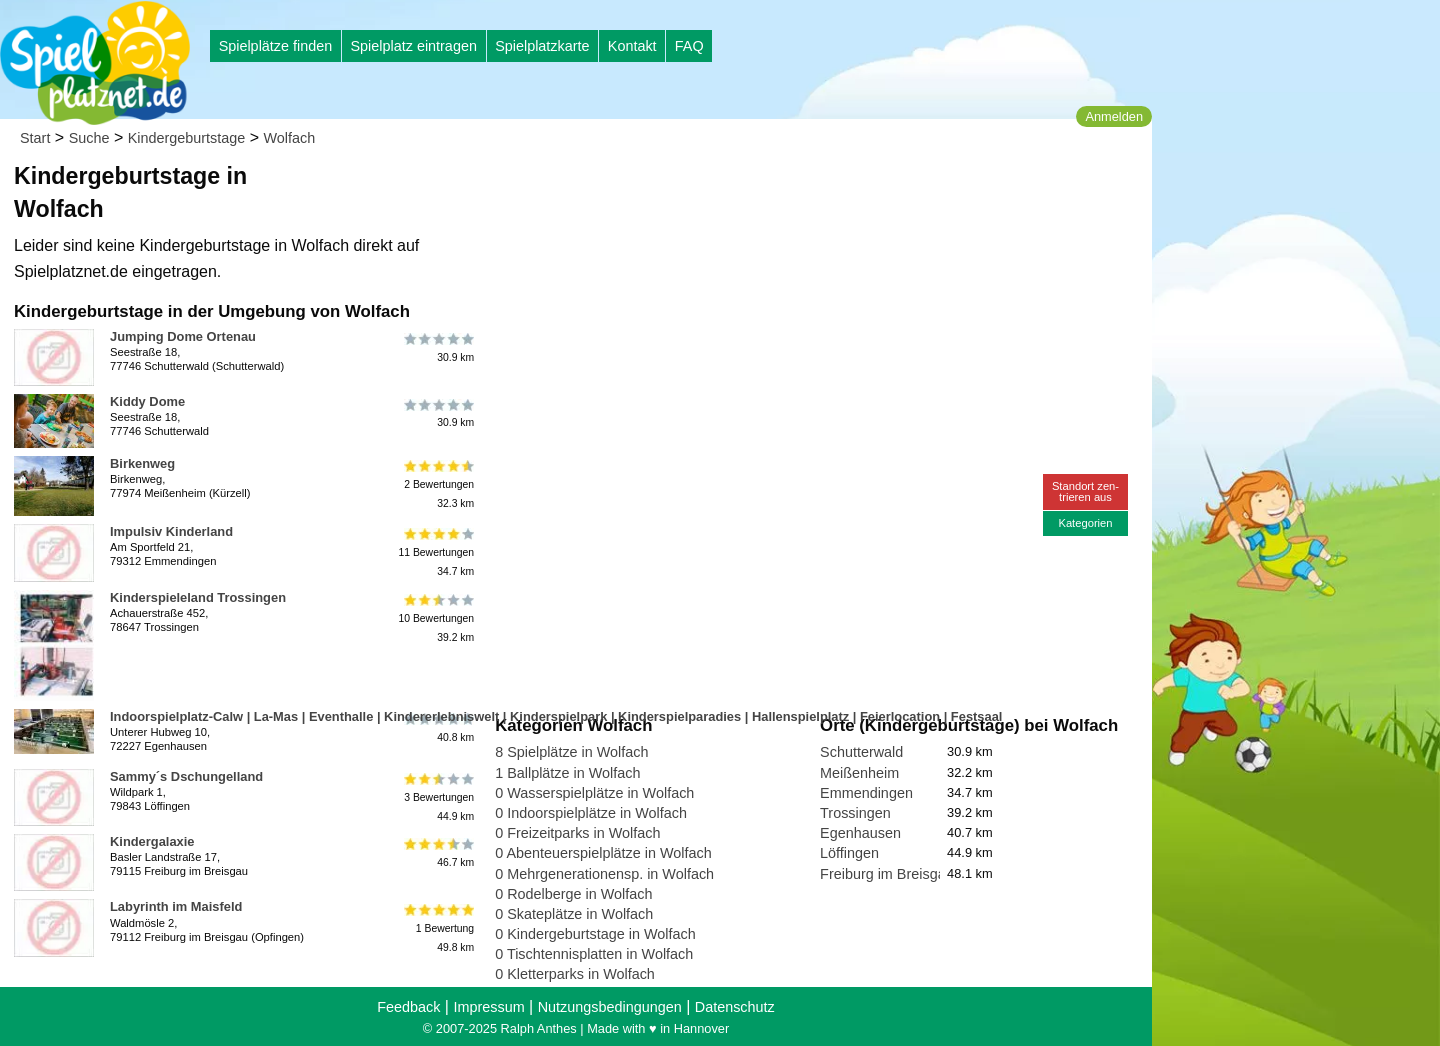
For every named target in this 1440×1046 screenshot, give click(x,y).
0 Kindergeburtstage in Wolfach (595, 934)
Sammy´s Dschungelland (186, 776)
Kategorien (1085, 523)
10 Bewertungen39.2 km (436, 618)
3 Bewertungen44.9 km (437, 797)
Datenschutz (735, 1007)
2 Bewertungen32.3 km (437, 484)
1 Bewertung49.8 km (437, 927)
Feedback (408, 1007)
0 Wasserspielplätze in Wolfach (594, 793)
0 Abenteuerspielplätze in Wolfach (603, 853)
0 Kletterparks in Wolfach (575, 974)
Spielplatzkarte (542, 46)
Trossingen (855, 813)
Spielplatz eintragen (413, 46)
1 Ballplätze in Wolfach (567, 773)
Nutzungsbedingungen (610, 1007)
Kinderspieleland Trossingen (198, 597)
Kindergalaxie (152, 841)
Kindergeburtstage (187, 138)
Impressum (488, 1007)
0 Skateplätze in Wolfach (574, 914)
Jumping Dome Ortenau (183, 336)
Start (35, 138)
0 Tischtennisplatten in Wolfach (594, 954)
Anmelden (1114, 116)
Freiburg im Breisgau (887, 874)
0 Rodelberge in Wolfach (573, 894)
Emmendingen (866, 793)
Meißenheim (859, 773)
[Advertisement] (722, 190)
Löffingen (849, 853)
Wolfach (290, 138)
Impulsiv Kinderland (171, 531)
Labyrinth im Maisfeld (176, 906)
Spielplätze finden (276, 46)
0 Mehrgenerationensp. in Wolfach (604, 874)
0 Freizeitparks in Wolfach (577, 833)
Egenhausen (860, 833)
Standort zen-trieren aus (1085, 491)
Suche (89, 138)
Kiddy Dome (147, 401)
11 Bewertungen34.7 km (436, 552)
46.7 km (437, 853)
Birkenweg (142, 463)
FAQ (689, 46)
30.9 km (437, 348)
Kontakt (632, 46)
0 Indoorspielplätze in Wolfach (591, 813)
